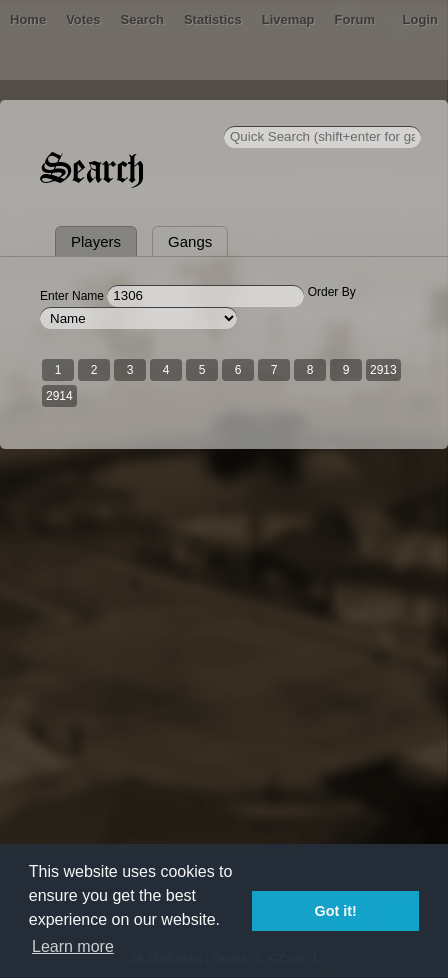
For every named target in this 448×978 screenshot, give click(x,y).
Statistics (213, 19)
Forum (355, 19)
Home (28, 19)
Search (142, 19)
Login (420, 19)
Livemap (288, 19)
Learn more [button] (73, 946)
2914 (59, 396)
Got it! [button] (336, 911)
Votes (83, 19)
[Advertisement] (224, 713)
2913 (383, 370)
